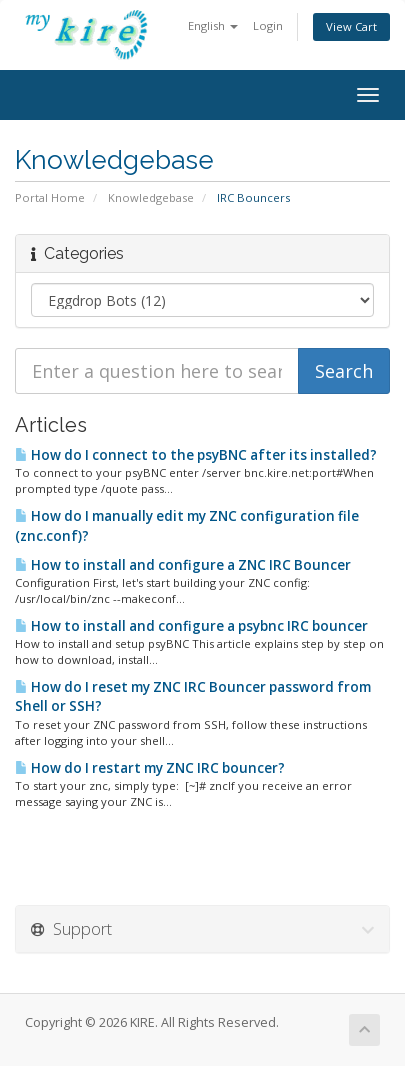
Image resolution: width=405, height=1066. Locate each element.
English (213, 25)
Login (268, 25)
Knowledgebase (151, 197)
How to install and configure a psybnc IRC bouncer (191, 626)
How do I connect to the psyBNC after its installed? (196, 455)
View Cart (351, 26)
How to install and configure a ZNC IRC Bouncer (183, 565)
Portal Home (50, 197)
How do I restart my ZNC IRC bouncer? (150, 768)
